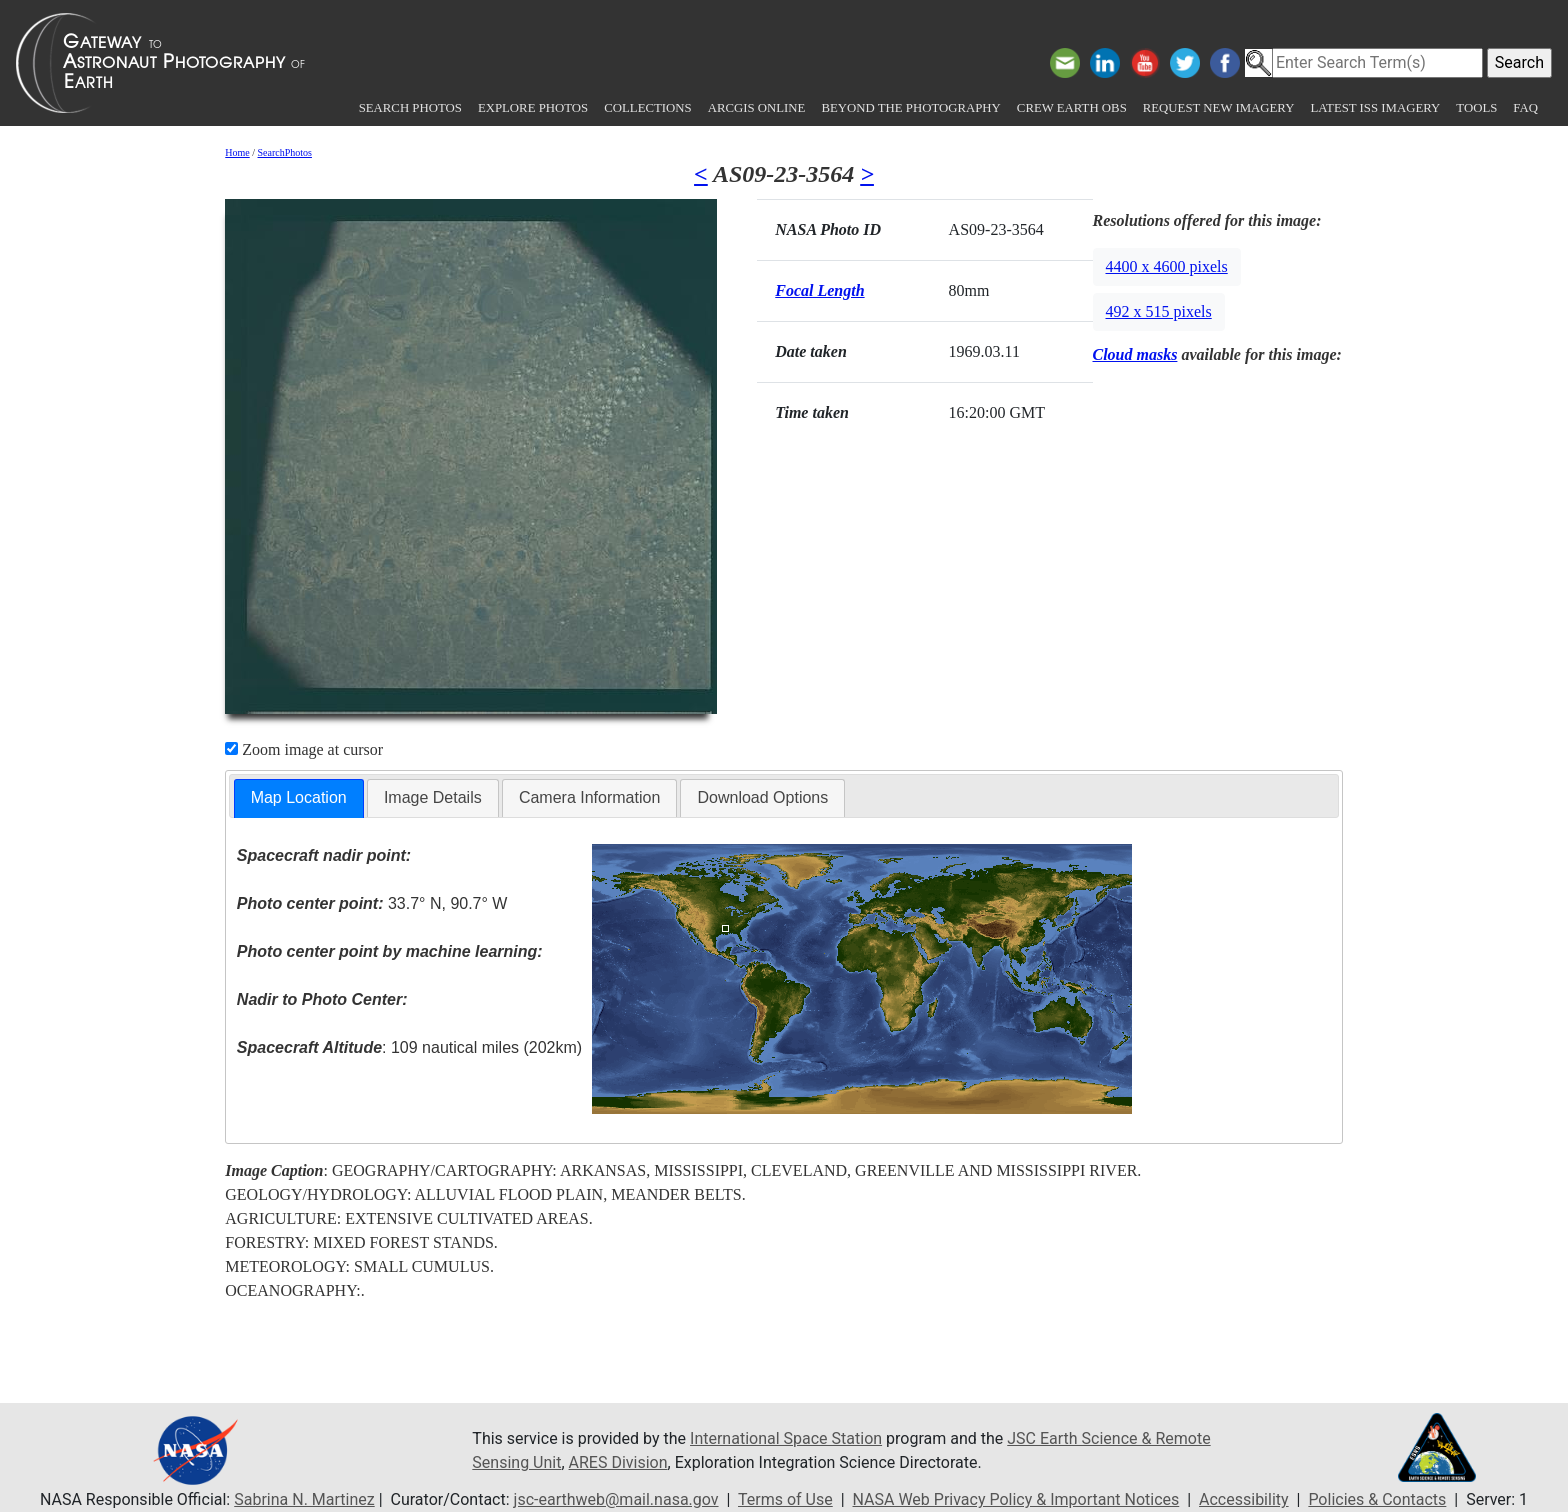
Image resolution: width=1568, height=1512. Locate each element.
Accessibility (1244, 1499)
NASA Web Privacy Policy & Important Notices (1016, 1499)
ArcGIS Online (757, 108)
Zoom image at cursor (304, 749)
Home (237, 152)
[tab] (299, 798)
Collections (647, 108)
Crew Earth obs (1072, 108)
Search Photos (410, 108)
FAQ (1525, 108)
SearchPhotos (285, 152)
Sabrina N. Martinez (304, 1499)
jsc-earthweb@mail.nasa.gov (616, 1499)
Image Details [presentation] (433, 797)
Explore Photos (533, 108)
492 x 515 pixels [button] (1159, 311)
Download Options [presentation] (762, 797)
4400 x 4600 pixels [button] (1167, 266)
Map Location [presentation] (299, 797)
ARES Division (618, 1462)
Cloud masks (1135, 354)
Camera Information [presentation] (589, 797)
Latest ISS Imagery (1375, 108)
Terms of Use (785, 1499)
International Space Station (786, 1438)
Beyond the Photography (910, 108)
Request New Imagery (1219, 108)
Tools (1476, 108)
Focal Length (819, 290)
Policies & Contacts (1377, 1499)
